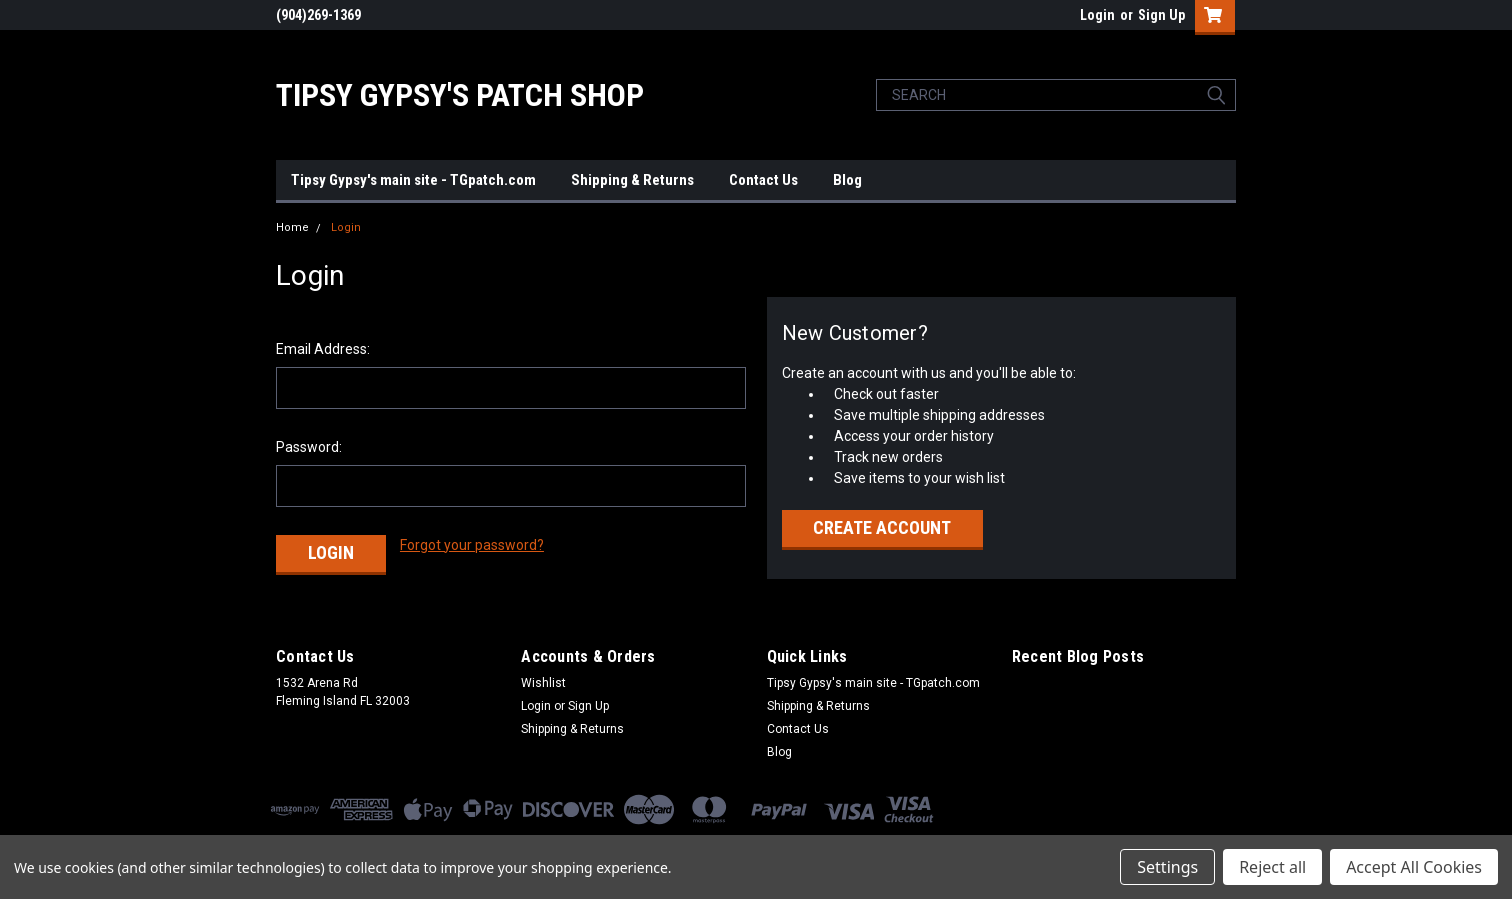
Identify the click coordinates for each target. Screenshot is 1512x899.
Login (1097, 15)
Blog (847, 180)
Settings (1167, 867)
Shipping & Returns (632, 180)
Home (292, 227)
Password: (309, 447)
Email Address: (323, 349)
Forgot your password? (472, 545)
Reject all (1272, 867)
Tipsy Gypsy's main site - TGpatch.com (413, 180)
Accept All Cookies (1414, 867)
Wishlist (543, 683)
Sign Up (1161, 15)
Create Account (882, 527)
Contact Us (763, 180)
